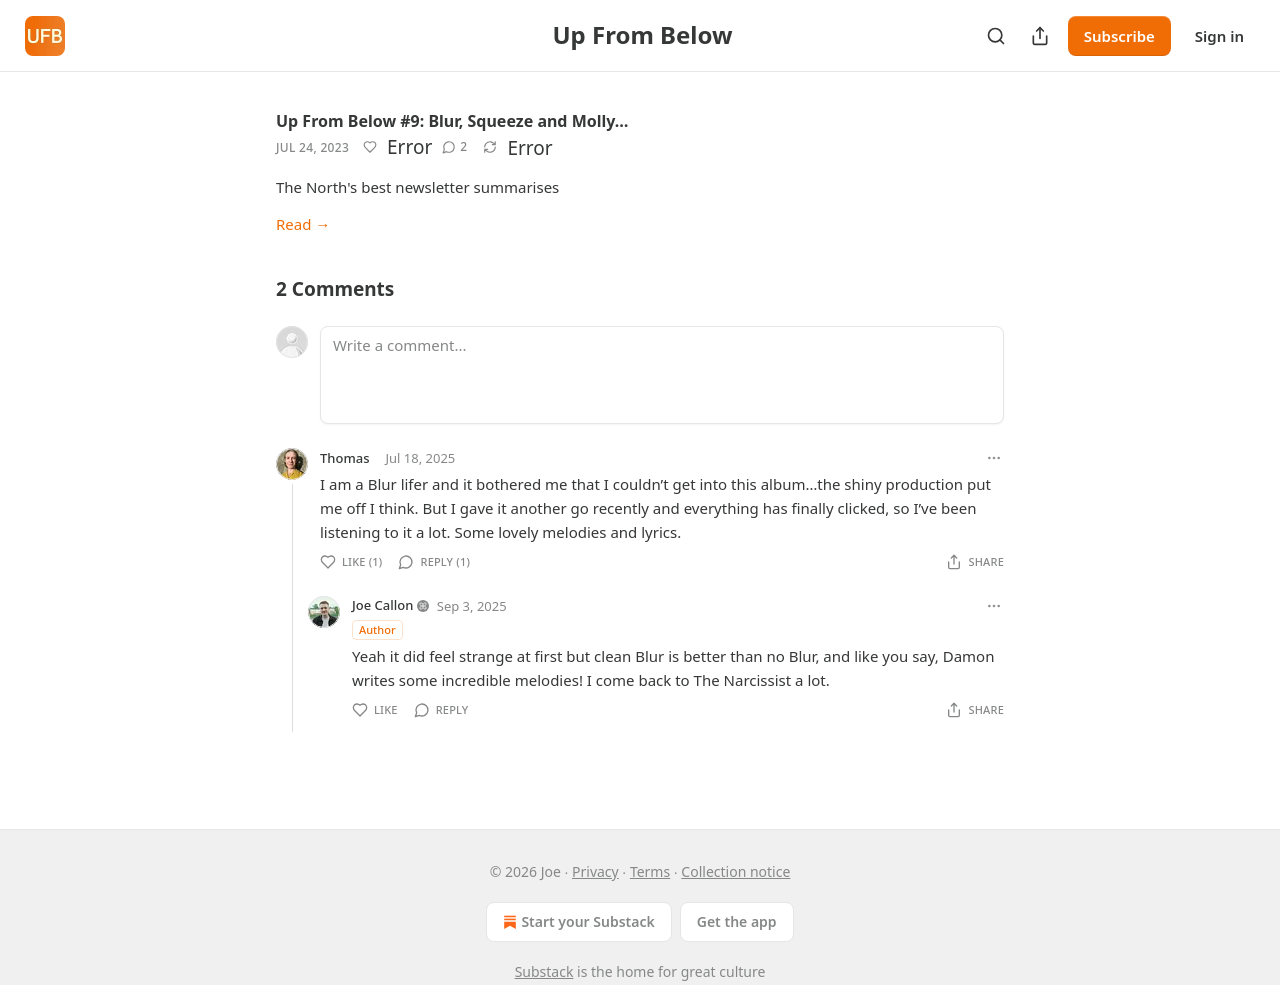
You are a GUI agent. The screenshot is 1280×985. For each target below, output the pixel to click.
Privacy (595, 871)
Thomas (344, 458)
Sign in (1219, 36)
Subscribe (1119, 36)
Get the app (737, 921)
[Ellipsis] (994, 458)
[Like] (370, 147)
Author (377, 629)
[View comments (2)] (454, 147)
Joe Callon (382, 605)
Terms (650, 871)
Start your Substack (576, 922)
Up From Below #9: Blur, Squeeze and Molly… (452, 121)
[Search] (996, 36)
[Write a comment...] (662, 375)
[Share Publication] (1040, 36)
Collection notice (735, 871)
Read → (303, 224)
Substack (544, 971)
